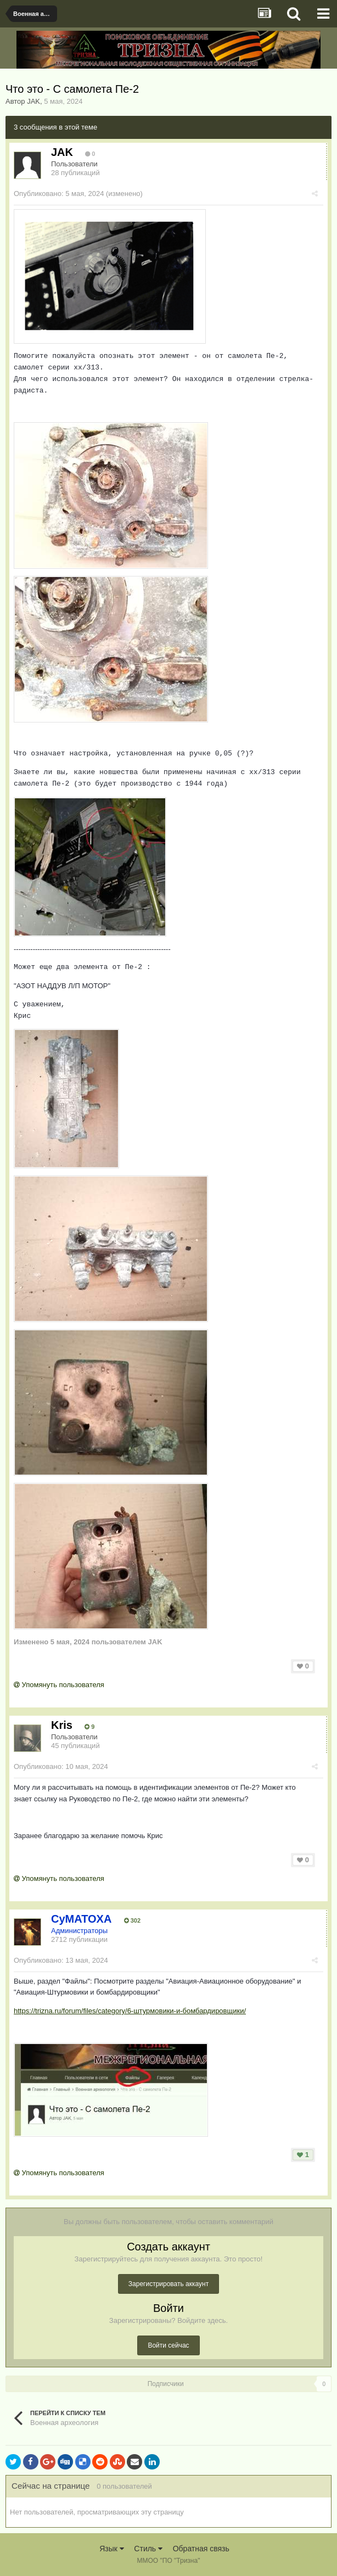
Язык (111, 2548)
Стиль (148, 2548)
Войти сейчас (168, 2345)
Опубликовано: (59, 193)
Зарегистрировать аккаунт (168, 2284)
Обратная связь (201, 2548)
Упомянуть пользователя (59, 1685)
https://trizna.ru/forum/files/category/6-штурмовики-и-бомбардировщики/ (130, 2011)
